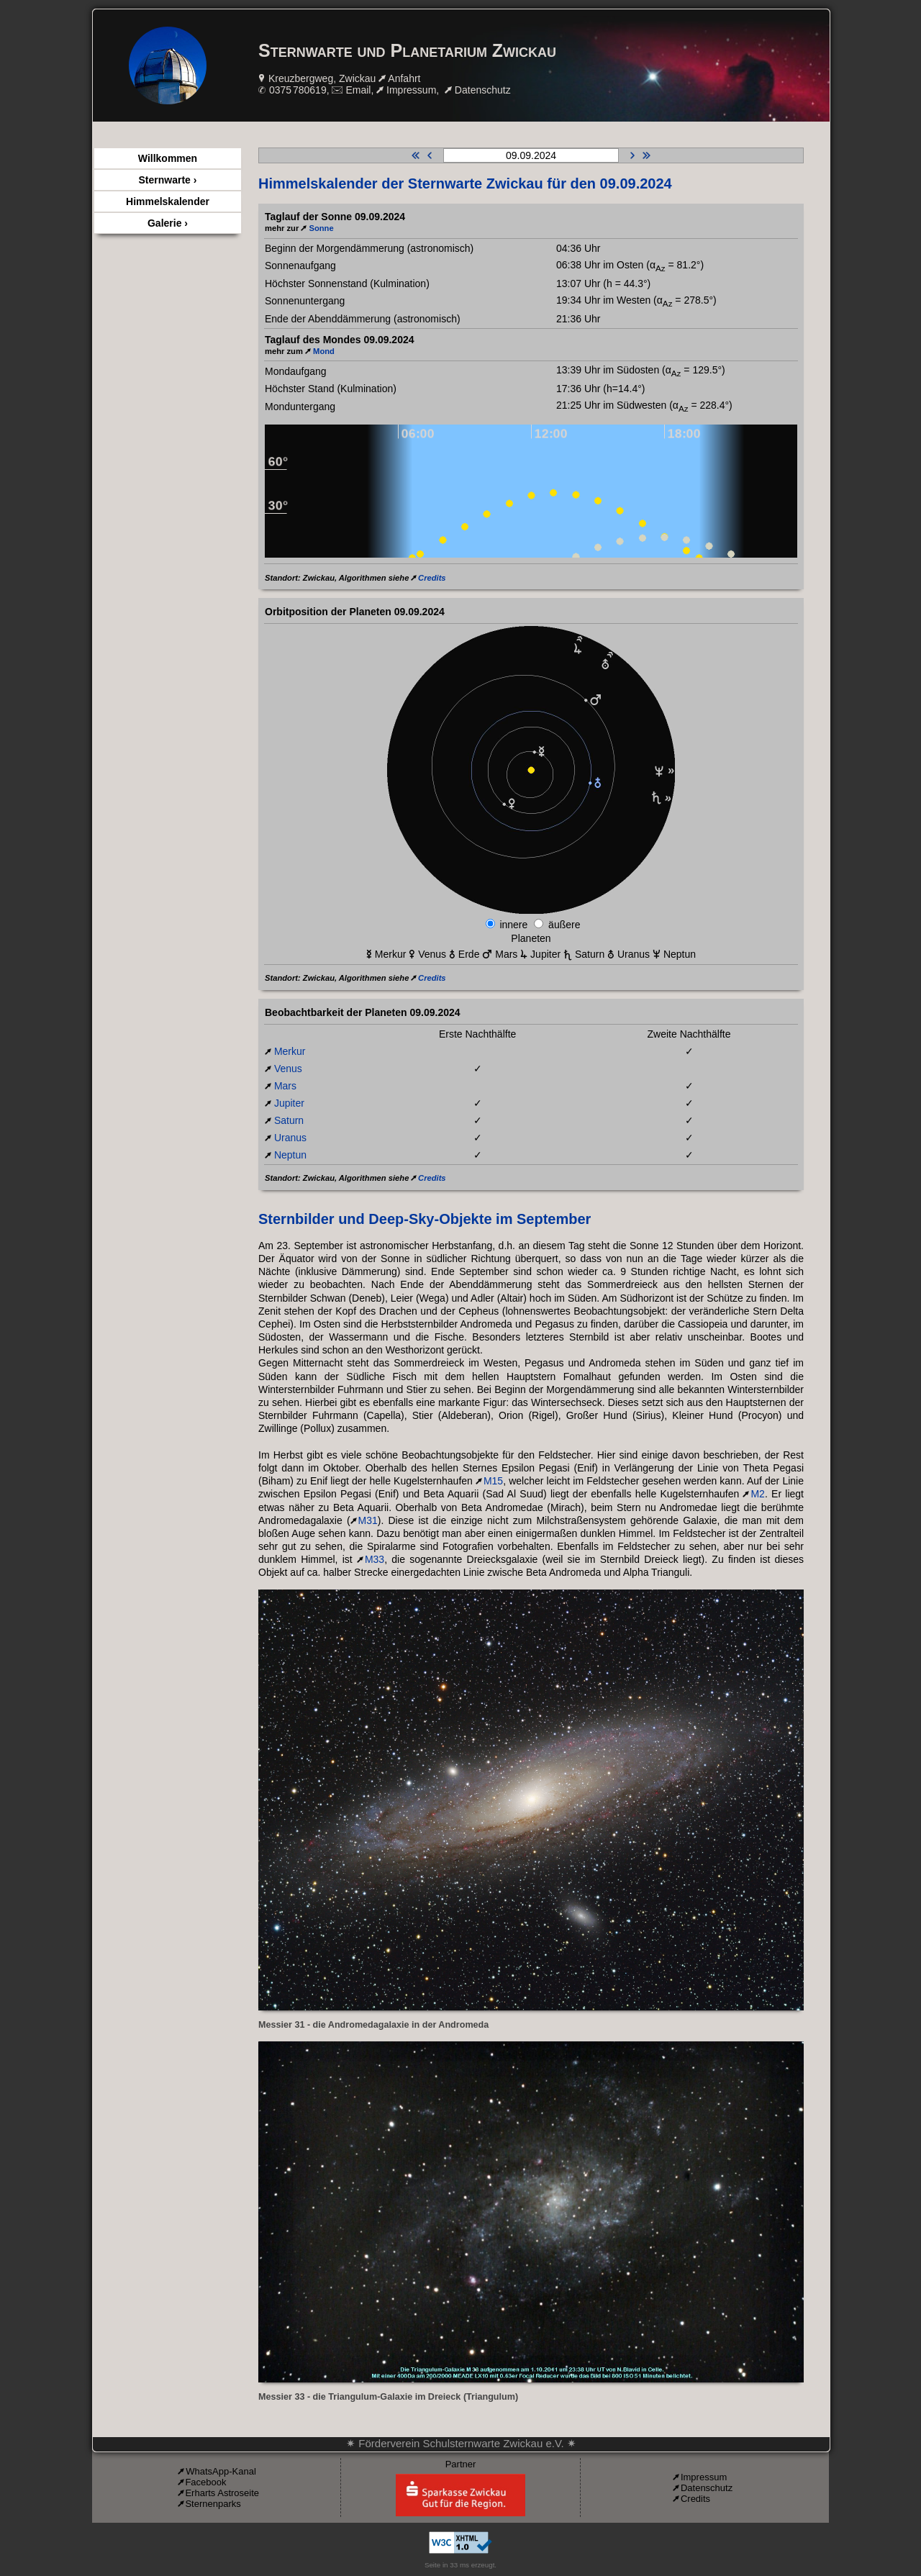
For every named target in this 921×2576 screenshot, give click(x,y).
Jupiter (289, 1103)
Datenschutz (483, 90)
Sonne (321, 228)
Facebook (205, 2482)
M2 (757, 1494)
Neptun (290, 1155)
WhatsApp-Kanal (221, 2471)
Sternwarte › (168, 180)
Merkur (290, 1051)
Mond (324, 351)
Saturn (289, 1120)
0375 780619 (298, 90)
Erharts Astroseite (222, 2492)
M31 (368, 1520)
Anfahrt (404, 78)
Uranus (290, 1137)
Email (358, 90)
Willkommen (167, 158)
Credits (432, 577)
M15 (493, 1481)
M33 (374, 1559)
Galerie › (168, 223)
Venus (288, 1068)
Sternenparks (212, 2503)
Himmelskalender (167, 201)
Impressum (411, 90)
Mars (285, 1086)
